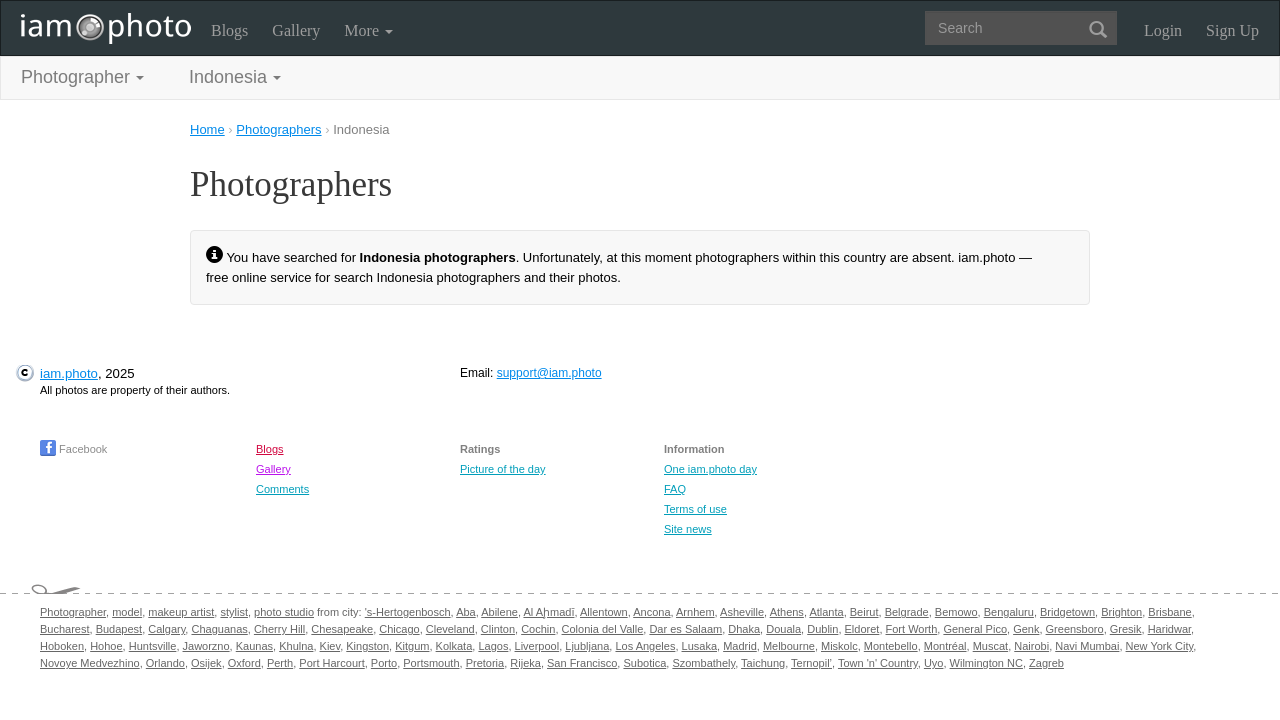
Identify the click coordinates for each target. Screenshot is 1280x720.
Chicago (399, 629)
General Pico (975, 629)
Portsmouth (431, 663)
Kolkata (454, 646)
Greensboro (1075, 629)
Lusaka (699, 646)
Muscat (990, 646)
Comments (282, 489)
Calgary (166, 629)
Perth (280, 663)
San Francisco (582, 663)
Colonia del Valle (603, 629)
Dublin (822, 629)
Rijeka (525, 663)
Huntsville (153, 646)
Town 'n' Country (878, 663)
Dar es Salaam (685, 629)
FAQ (675, 489)
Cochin (538, 629)
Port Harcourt (331, 663)
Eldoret (862, 629)
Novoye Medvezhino (90, 663)
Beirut (864, 612)
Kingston (367, 646)
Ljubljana (587, 646)
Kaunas (254, 646)
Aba (466, 612)
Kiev (330, 646)
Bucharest (65, 629)
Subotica (644, 663)
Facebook (73, 449)
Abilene (499, 612)
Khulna (296, 646)
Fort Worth (912, 629)
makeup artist (181, 612)
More (368, 30)
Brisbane (1169, 612)
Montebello (891, 646)
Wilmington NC (986, 663)
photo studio (284, 612)
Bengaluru (1009, 612)
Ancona (651, 612)
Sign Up (1232, 30)
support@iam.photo (549, 373)
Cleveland (450, 629)
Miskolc (839, 646)
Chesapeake (342, 629)
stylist (234, 612)
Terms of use (695, 509)
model (127, 612)
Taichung (763, 663)
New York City (1160, 646)
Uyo (934, 663)
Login (1163, 30)
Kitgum (412, 646)
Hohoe (106, 646)
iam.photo (69, 373)
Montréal (945, 646)
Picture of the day (503, 469)
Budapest (119, 629)
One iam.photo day (710, 469)
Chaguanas (219, 629)
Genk (1026, 629)
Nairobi (1031, 646)
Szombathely (703, 663)
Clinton (498, 629)
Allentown (604, 612)
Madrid (740, 646)
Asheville (742, 612)
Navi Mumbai (1087, 646)
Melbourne (789, 646)
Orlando (165, 663)
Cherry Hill (279, 629)
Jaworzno (206, 646)
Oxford (244, 663)
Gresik (1126, 629)
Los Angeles (645, 646)
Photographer (73, 612)
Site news (688, 529)
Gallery (296, 30)
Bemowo (956, 612)
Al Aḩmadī (548, 612)
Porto (384, 663)
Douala (783, 629)
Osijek (206, 663)
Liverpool (537, 646)
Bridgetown (1067, 612)
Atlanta (826, 612)
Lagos (493, 646)
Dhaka (744, 629)
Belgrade (907, 612)
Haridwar (1169, 629)
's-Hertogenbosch (408, 612)
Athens (787, 612)
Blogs (229, 30)
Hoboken (62, 646)
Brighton (1121, 612)
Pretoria (485, 663)
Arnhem (695, 612)
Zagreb (1046, 663)
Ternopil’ (811, 663)
